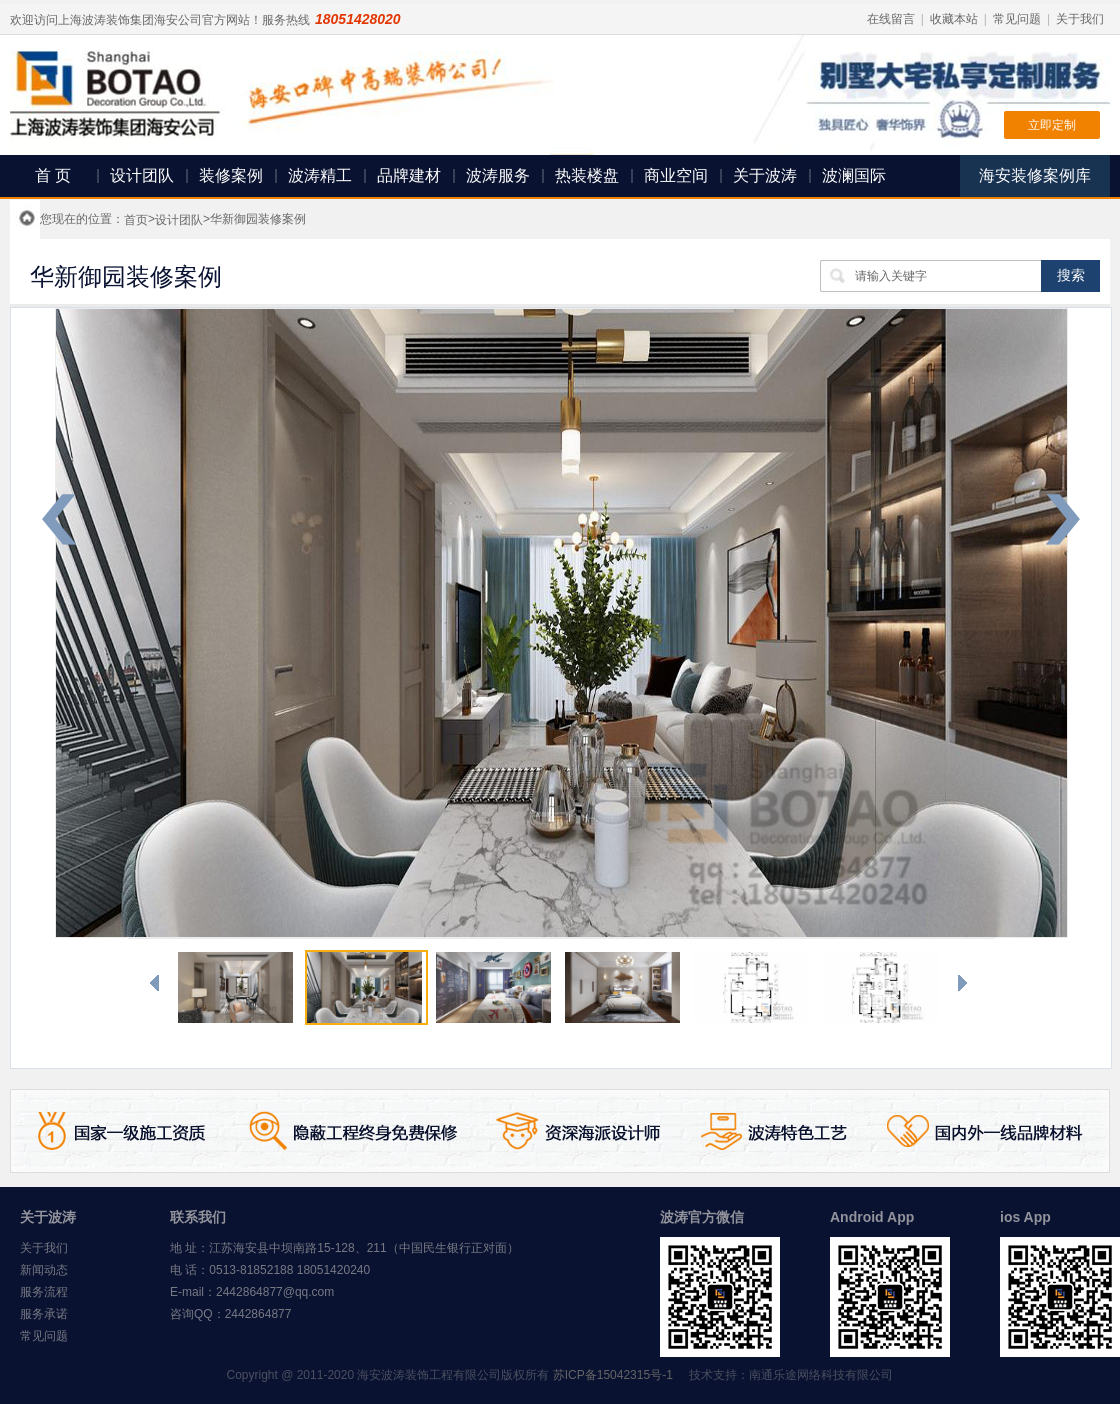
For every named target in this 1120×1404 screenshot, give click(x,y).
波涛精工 (320, 175)
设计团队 (142, 175)
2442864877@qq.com (275, 1292)
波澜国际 (854, 175)
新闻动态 (44, 1270)
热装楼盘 (587, 175)
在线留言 (891, 19)
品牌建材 (409, 175)
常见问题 (1017, 19)
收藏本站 (954, 19)
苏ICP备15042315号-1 (613, 1375)
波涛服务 (498, 175)
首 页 (53, 175)
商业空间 (676, 175)
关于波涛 (765, 175)
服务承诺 (44, 1314)
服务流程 (44, 1292)
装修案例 (231, 175)
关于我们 (1080, 19)
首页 (136, 220)
